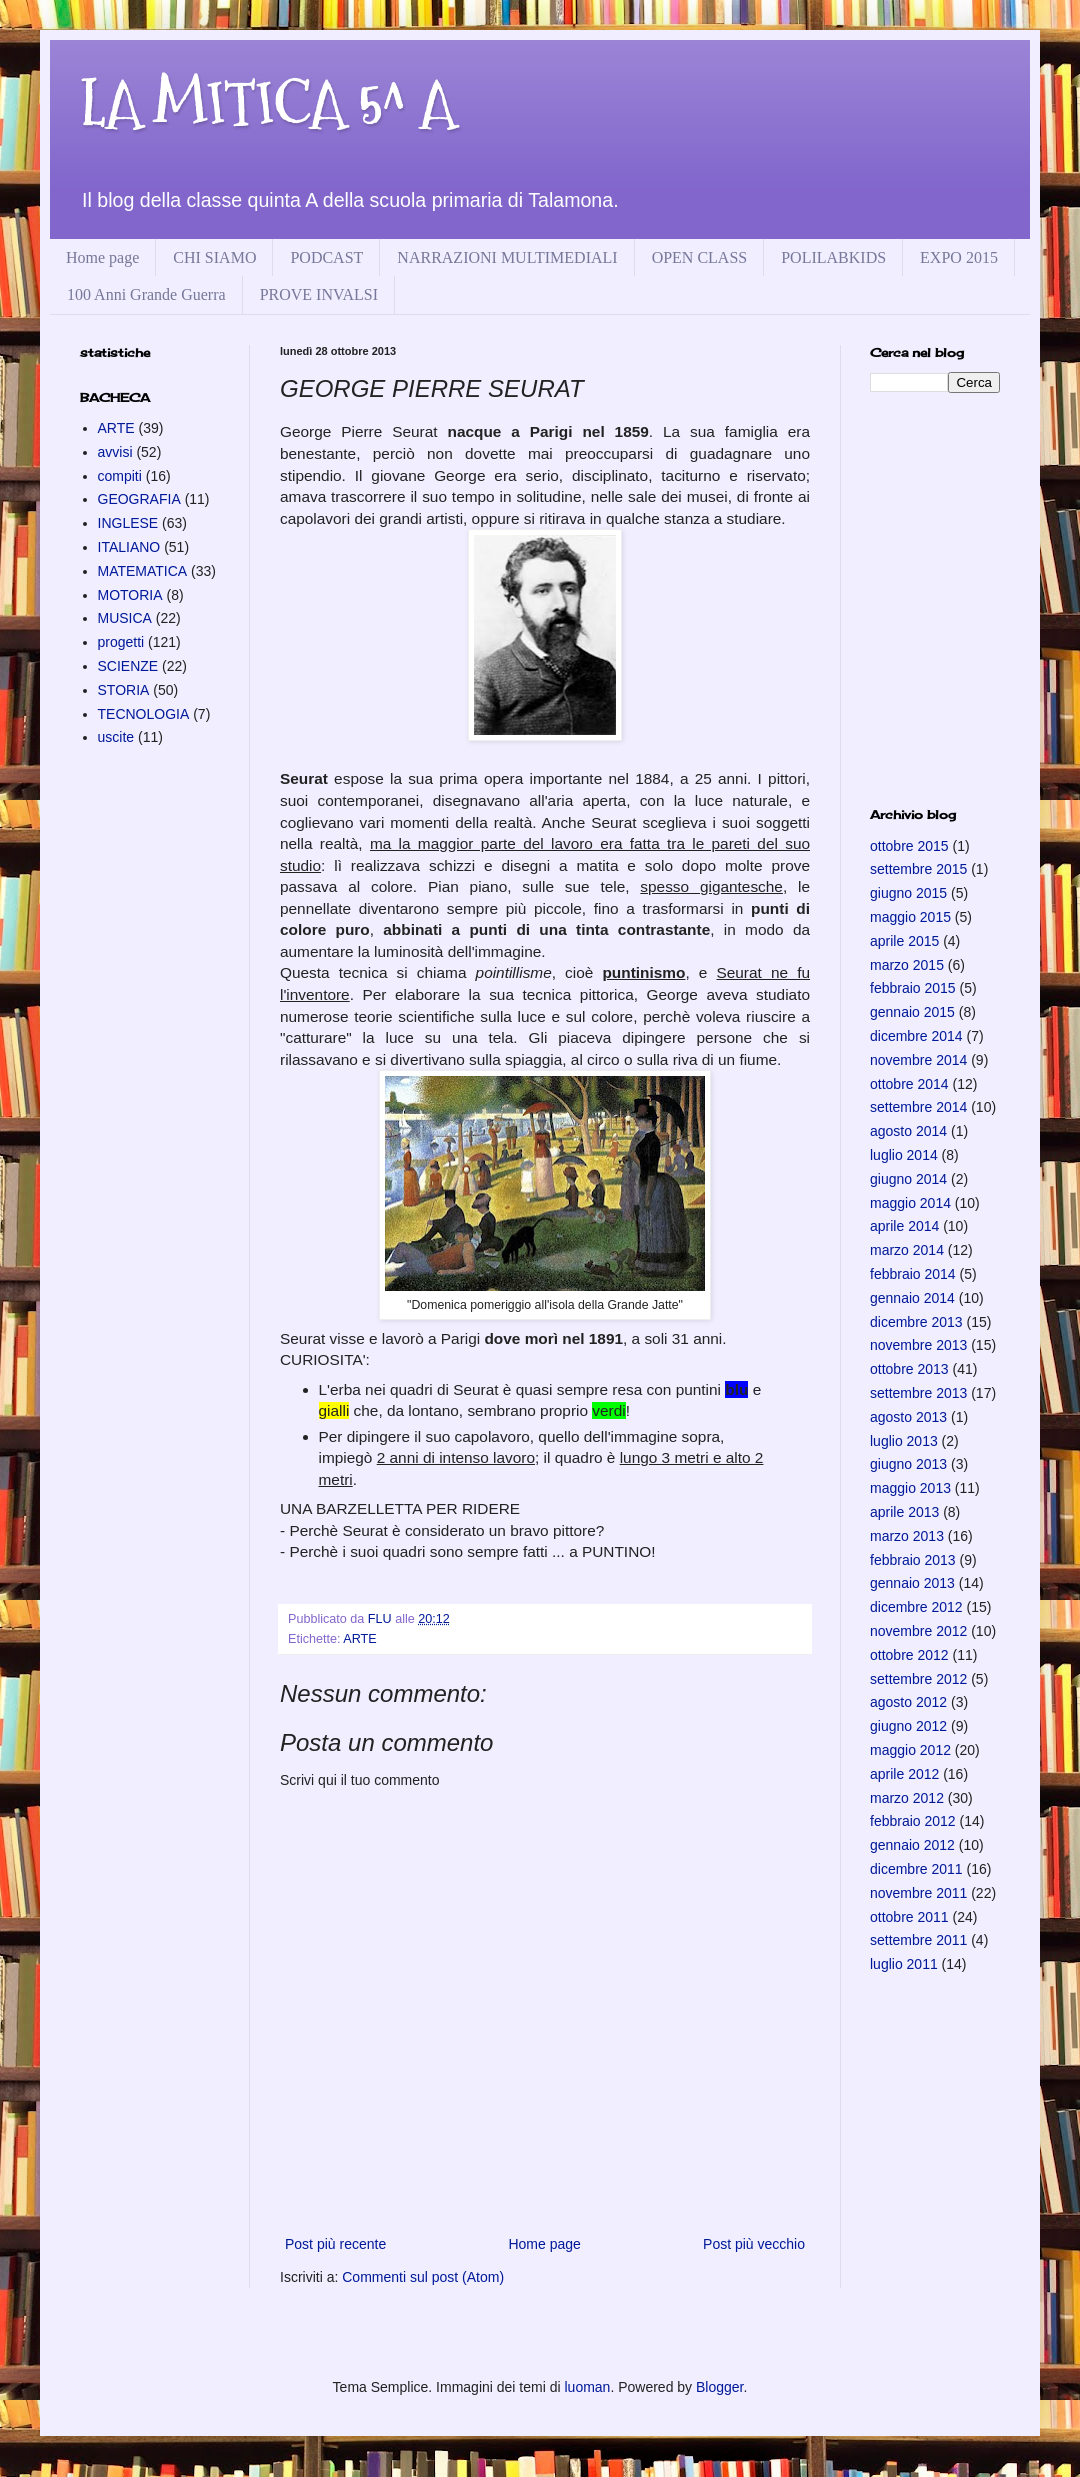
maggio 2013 (910, 1488)
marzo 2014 (907, 1250)
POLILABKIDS (833, 257)
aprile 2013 (904, 1512)
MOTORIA (130, 595)
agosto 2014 (908, 1131)
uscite (116, 737)
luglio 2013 (904, 1441)
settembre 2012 (918, 1679)
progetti (121, 642)
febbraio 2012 (913, 1821)
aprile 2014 (904, 1226)
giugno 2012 (908, 1726)
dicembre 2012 (916, 1607)
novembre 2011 (918, 1893)
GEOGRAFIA (139, 499)
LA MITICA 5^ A (267, 103)
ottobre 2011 (909, 1917)
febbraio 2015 (913, 988)
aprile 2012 (904, 1774)
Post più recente (335, 2244)
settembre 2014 (918, 1107)
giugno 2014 (908, 1179)
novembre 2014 (918, 1060)
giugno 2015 (908, 893)
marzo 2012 (907, 1798)
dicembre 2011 (916, 1869)
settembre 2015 (918, 869)
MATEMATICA (143, 571)
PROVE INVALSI (319, 294)
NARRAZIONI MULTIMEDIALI (507, 257)
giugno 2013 (908, 1464)
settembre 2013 (918, 1393)
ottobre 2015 (909, 846)
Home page (102, 257)
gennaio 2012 (912, 1845)
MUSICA (125, 618)
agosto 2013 (908, 1417)
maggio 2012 (910, 1750)
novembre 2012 (918, 1631)
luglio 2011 (904, 1964)
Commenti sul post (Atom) (423, 2277)
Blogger (719, 2387)
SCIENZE (128, 666)
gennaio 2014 (912, 1298)
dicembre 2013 (916, 1322)
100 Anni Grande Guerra (146, 294)
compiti (120, 476)
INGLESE (128, 523)
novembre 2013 (918, 1345)
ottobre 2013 (909, 1369)
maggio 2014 (910, 1203)
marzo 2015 (907, 965)
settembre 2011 (918, 1940)
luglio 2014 (904, 1155)
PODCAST (326, 257)
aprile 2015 (904, 941)
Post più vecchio (754, 2244)
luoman (587, 2387)
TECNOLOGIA (144, 714)
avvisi (115, 452)
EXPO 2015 (959, 257)
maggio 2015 (910, 917)
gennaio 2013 (912, 1583)
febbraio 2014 (913, 1274)
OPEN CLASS (700, 257)
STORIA (124, 690)
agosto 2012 (908, 1702)
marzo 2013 (907, 1536)
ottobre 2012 (909, 1655)
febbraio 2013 (913, 1560)
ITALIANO (129, 547)
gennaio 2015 (912, 1012)
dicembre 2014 (916, 1036)
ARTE (359, 1639)
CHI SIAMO (214, 257)
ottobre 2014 (909, 1084)
